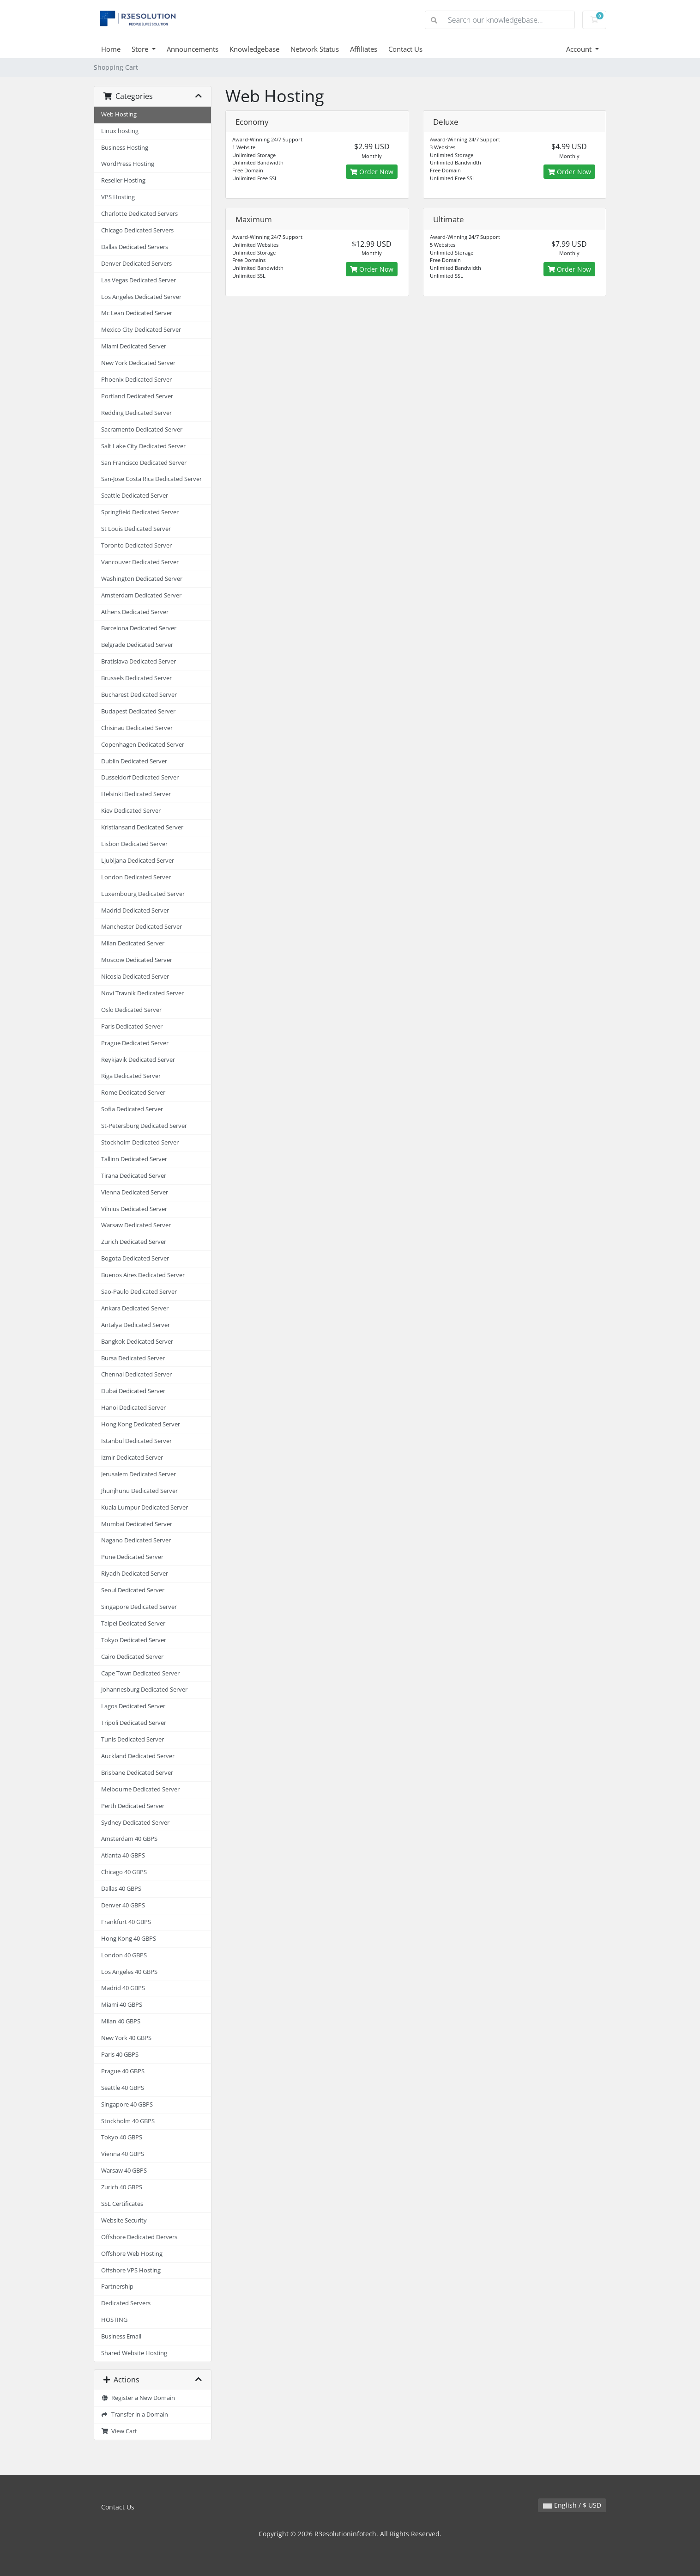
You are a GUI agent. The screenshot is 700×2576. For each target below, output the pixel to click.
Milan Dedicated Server (132, 943)
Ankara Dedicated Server (135, 1308)
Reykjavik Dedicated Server (138, 1060)
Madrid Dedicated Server (135, 910)
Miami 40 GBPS (121, 2005)
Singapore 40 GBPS (127, 2104)
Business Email (121, 2336)
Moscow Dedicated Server (136, 960)
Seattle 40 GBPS (122, 2088)
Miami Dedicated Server (133, 346)
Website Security (124, 2220)
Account (579, 49)
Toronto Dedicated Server (136, 545)
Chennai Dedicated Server (136, 1374)
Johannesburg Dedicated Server (144, 1689)
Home (111, 49)
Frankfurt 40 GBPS (126, 1922)
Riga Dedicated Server (131, 1076)
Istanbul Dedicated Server (136, 1441)
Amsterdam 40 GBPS (129, 1839)
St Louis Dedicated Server (136, 529)
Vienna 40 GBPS (122, 2154)
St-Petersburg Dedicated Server (144, 1126)
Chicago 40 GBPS (124, 1872)
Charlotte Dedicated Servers (139, 214)
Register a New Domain (138, 2398)
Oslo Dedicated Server (131, 1010)
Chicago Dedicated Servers (137, 230)
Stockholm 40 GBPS (128, 2121)
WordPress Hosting (127, 164)
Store (141, 49)
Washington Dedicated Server (141, 579)
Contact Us (405, 49)
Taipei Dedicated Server (133, 1623)
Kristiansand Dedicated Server (142, 827)
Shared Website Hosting (134, 2353)
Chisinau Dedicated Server (137, 728)
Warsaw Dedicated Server (136, 1225)
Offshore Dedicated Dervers (139, 2237)
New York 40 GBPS (126, 2038)
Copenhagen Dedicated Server (142, 745)
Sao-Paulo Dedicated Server (139, 1292)
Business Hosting (124, 148)
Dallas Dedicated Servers (134, 247)
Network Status (314, 49)
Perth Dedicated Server (132, 1806)
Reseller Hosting (123, 180)
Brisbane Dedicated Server (137, 1773)
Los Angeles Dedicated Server (141, 297)
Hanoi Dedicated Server (133, 1408)
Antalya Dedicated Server (135, 1325)
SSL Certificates (122, 2204)
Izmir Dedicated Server (132, 1458)
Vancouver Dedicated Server (140, 562)
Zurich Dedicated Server (133, 1242)
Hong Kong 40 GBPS (128, 1939)
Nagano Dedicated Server (136, 1540)
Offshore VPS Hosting (131, 2270)
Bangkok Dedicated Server (137, 1342)
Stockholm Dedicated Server (140, 1142)
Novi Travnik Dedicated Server (142, 993)
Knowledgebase (254, 49)
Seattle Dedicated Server (134, 495)
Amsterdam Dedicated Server (141, 595)
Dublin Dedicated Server (134, 761)
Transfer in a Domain (134, 2414)
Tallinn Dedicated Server (134, 1159)
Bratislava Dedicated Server (138, 661)
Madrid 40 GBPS (123, 1988)
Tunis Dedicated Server (132, 1739)
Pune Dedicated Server (132, 1557)
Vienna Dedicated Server (134, 1192)
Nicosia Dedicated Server (135, 976)
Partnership (117, 2286)
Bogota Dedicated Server (135, 1258)
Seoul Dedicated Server (132, 1590)
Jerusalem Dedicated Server (138, 1474)
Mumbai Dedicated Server (136, 1524)
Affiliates (363, 49)
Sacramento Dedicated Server (141, 429)
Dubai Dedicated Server (133, 1391)
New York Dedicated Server (138, 363)
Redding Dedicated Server (136, 413)
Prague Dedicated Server (135, 1043)
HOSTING (114, 2320)
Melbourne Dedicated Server (140, 1789)
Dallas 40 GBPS (121, 1889)
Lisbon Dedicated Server (134, 844)
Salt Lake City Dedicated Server (143, 446)
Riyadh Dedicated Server (134, 1573)
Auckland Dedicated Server (138, 1756)
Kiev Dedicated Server (131, 811)
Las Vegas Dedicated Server (138, 280)
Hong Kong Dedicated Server (140, 1424)
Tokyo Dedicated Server (133, 1640)
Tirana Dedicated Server (133, 1176)
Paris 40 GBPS (120, 2054)
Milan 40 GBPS (120, 2021)
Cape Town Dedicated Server (140, 1673)
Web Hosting (119, 114)
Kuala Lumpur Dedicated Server (144, 1507)
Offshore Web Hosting (132, 2254)
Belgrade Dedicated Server (137, 645)
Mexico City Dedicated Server (141, 330)
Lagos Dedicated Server (133, 1706)
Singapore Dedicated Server (139, 1607)
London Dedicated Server (136, 877)
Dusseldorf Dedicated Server (140, 777)
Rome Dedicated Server (133, 1092)
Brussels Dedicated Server (136, 678)
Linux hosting (120, 131)
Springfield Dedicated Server (140, 512)
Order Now (371, 171)
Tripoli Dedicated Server (133, 1723)
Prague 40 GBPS (123, 2071)
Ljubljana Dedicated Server (137, 861)
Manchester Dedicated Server (141, 927)
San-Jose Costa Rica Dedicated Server (151, 479)
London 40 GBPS (124, 1955)
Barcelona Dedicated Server (138, 628)
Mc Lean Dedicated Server (136, 313)
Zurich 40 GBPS (121, 2187)
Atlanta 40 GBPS (123, 1855)
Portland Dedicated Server (137, 396)
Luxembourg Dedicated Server (143, 894)
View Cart (119, 2431)
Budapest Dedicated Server (138, 711)
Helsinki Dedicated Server (136, 794)
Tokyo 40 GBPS (121, 2137)
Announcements (192, 49)
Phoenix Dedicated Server (136, 380)
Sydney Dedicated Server (135, 1823)
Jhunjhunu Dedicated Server (139, 1491)
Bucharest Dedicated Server (139, 695)
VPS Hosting (118, 197)
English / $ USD (572, 2505)
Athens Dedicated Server (135, 612)
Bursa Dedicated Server (133, 1358)
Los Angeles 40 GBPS (129, 1972)
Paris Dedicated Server (132, 1026)
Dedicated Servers (126, 2303)
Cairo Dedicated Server (132, 1657)
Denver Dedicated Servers (136, 264)
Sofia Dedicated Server (132, 1109)
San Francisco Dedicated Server (144, 463)
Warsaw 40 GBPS (124, 2170)
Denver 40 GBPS (123, 1905)
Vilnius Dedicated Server (134, 1209)
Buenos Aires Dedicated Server (143, 1275)
